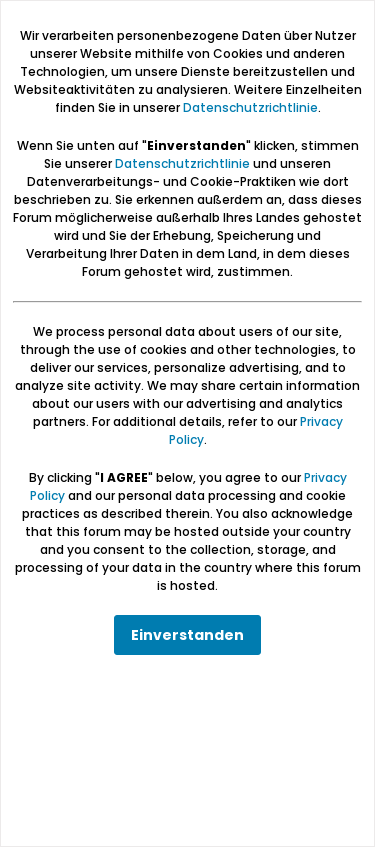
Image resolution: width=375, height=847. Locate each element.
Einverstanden (187, 635)
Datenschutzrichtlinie (250, 107)
